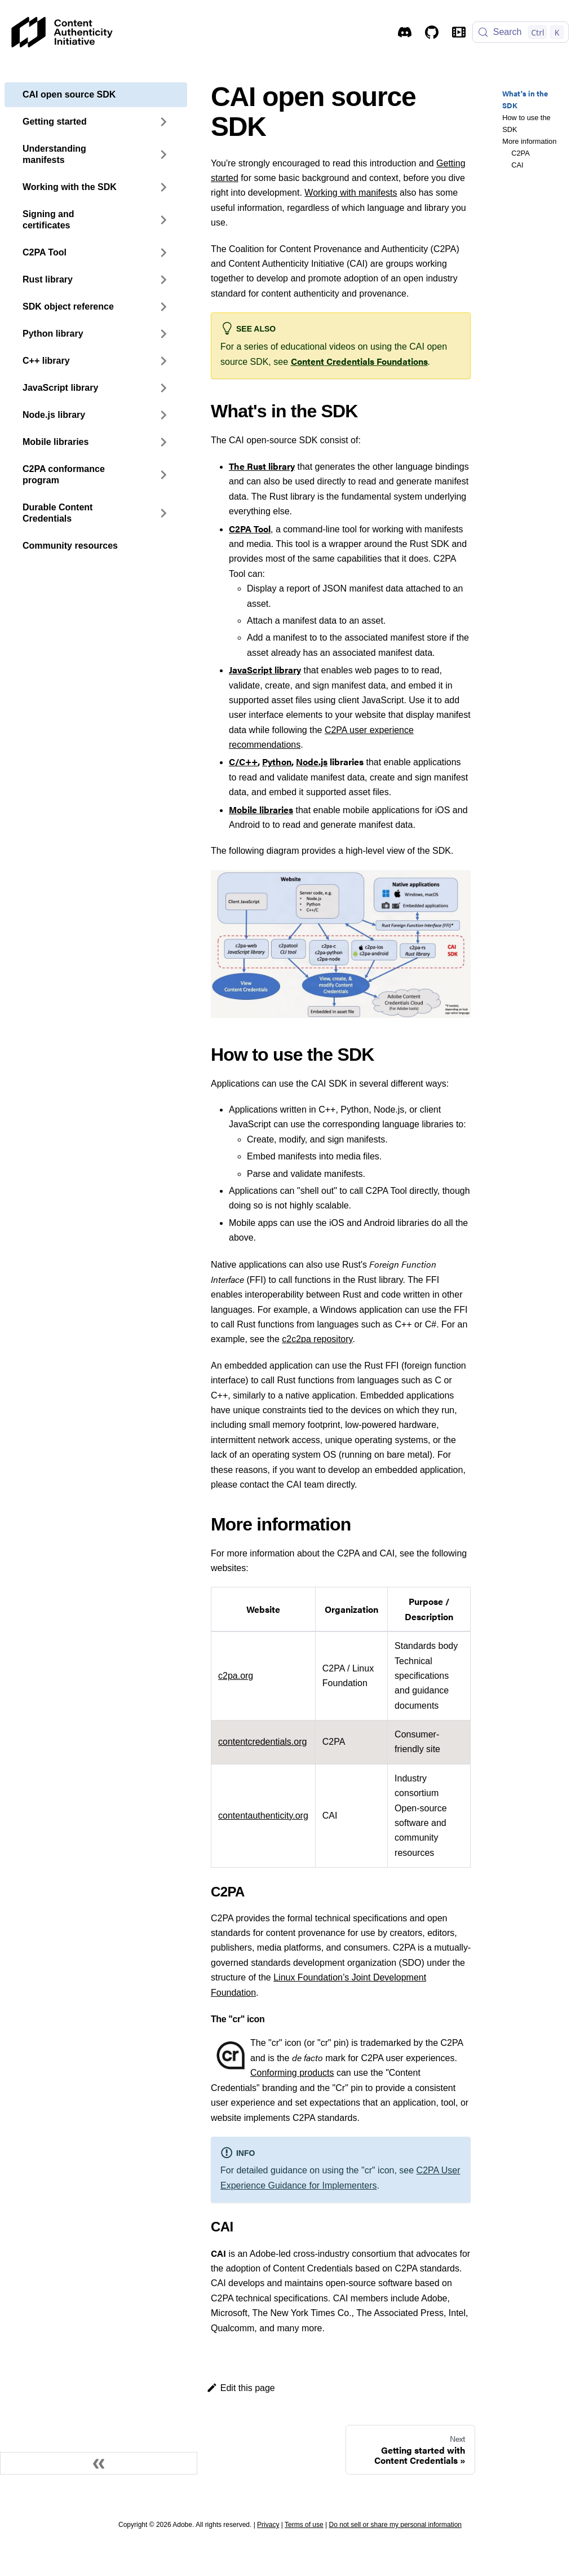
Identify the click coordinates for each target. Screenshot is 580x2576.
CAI (517, 165)
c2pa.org (235, 1675)
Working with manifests (350, 192)
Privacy (268, 2525)
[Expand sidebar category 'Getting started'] (163, 121)
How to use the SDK (526, 123)
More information (529, 141)
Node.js (311, 761)
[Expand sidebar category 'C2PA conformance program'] (163, 475)
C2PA (520, 153)
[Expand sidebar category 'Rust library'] (163, 279)
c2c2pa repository (317, 1339)
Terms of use (304, 2525)
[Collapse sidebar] (98, 2463)
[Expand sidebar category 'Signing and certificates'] (163, 220)
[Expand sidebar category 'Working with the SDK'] (163, 187)
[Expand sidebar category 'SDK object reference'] (163, 306)
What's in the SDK (525, 100)
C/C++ (243, 761)
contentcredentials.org (262, 1741)
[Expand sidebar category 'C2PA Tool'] (163, 252)
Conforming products (292, 2072)
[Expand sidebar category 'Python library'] (163, 333)
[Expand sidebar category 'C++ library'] (163, 361)
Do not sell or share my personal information (395, 2525)
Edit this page (240, 2388)
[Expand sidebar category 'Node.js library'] (163, 415)
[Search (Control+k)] (520, 32)
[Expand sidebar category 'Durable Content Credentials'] (163, 513)
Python (276, 761)
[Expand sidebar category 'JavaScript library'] (163, 388)
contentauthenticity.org (263, 1815)
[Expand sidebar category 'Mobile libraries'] (163, 442)
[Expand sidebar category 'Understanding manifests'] (163, 154)
